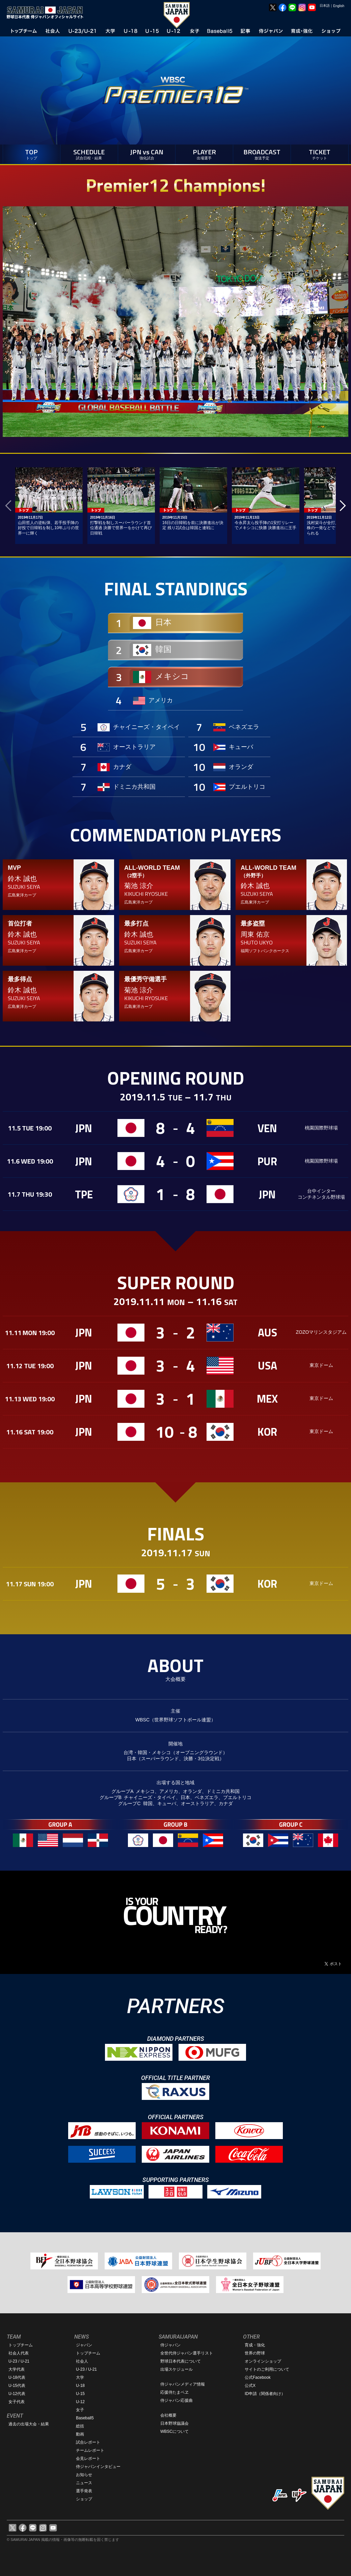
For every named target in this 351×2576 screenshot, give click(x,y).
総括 (80, 2426)
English (338, 6)
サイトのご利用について (267, 2369)
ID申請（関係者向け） (265, 2393)
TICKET (319, 153)
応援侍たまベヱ (174, 2392)
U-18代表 (16, 2377)
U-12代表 (16, 2393)
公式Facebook (258, 2377)
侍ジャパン (170, 2345)
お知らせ (84, 2474)
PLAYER (204, 153)
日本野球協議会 (174, 2423)
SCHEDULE (89, 153)
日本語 (325, 5)
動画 (80, 2434)
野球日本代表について (180, 2361)
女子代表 (16, 2401)
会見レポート (88, 2458)
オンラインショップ (263, 2361)
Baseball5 (85, 2418)
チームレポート (90, 2450)
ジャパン (84, 2345)
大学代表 (16, 2369)
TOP (31, 153)
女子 (80, 2410)
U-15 (80, 2393)
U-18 (80, 2385)
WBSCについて (174, 2431)
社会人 (82, 2361)
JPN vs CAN (147, 153)
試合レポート (88, 2442)
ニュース (84, 2482)
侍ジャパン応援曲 (176, 2400)
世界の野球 (255, 2353)
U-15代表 (16, 2385)
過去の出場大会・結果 (28, 2424)
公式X (250, 2385)
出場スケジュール (176, 2369)
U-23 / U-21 (18, 2361)
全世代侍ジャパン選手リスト (186, 2353)
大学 (80, 2377)
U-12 (80, 2401)
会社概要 (168, 2415)
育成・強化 (255, 2345)
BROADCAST (262, 153)
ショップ (84, 2499)
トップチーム (20, 2345)
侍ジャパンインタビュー (98, 2466)
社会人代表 (18, 2353)
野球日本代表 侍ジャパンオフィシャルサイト (47, 12)
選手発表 (84, 2491)
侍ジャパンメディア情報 (182, 2384)
